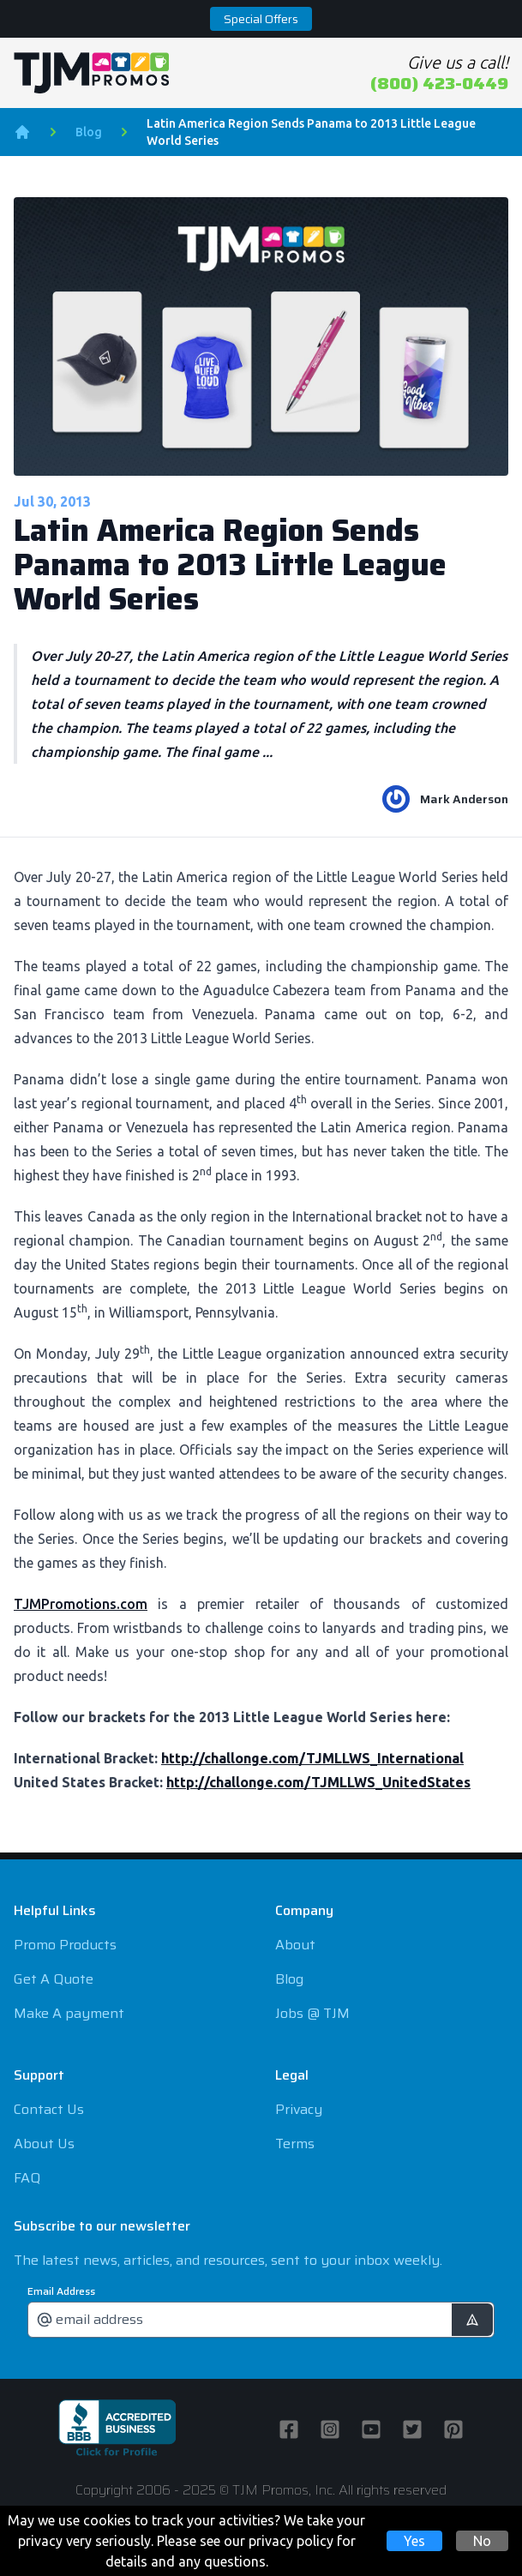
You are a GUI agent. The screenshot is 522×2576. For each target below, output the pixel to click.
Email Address (61, 2291)
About (295, 1944)
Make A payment (69, 2013)
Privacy (298, 2109)
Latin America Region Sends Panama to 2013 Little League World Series (311, 132)
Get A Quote (53, 1979)
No (482, 2541)
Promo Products (65, 1944)
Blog (88, 132)
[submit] (472, 2319)
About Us (44, 2143)
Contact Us (49, 2109)
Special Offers (261, 18)
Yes (414, 2541)
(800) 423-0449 (439, 83)
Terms (295, 2143)
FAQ (27, 2178)
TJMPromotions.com (80, 1604)
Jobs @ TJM (312, 2013)
